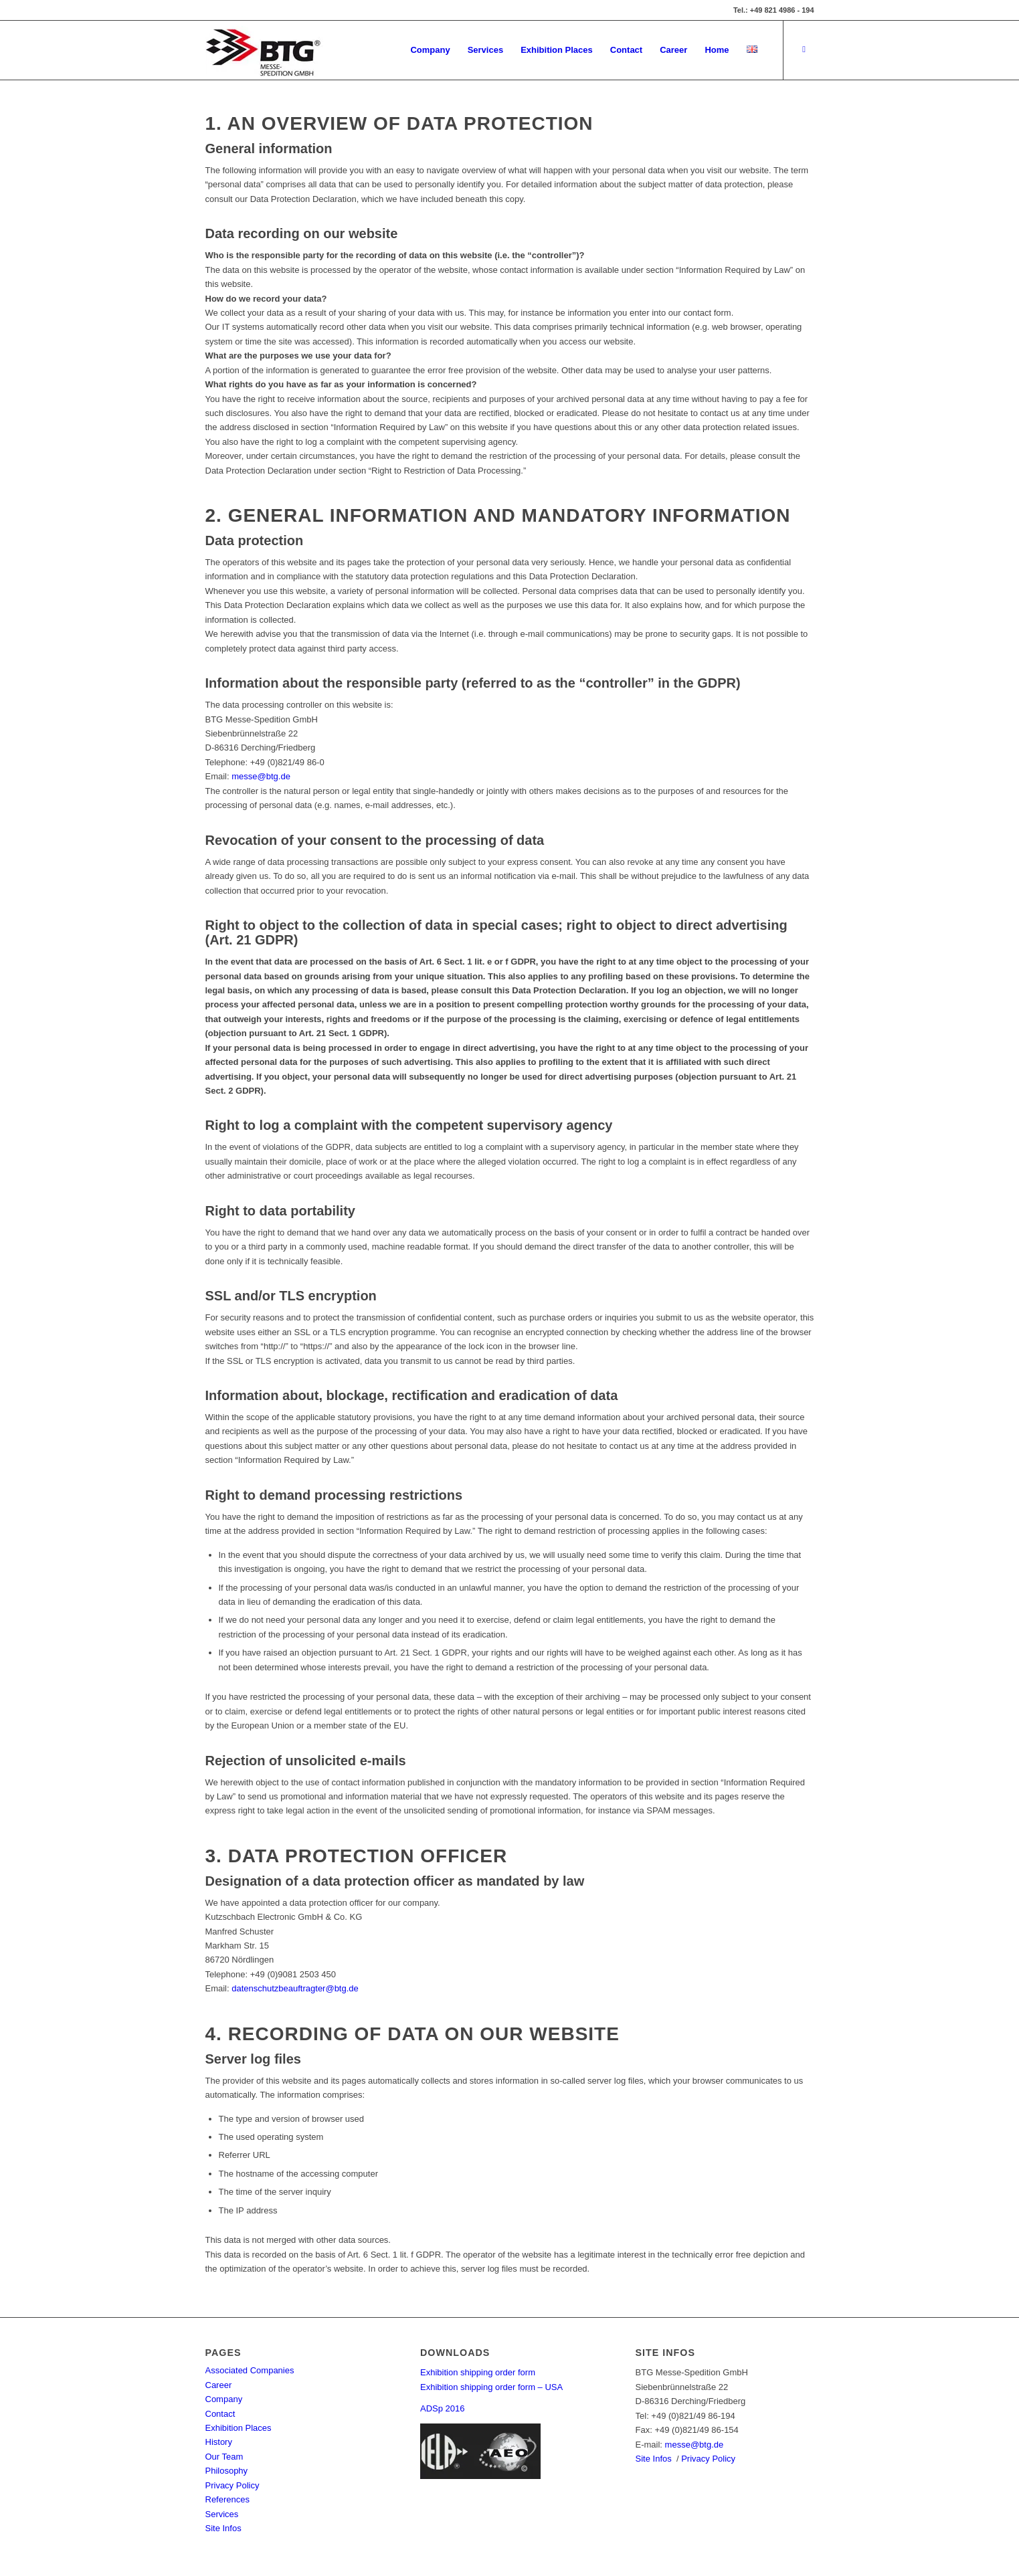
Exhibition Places (238, 2428)
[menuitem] (429, 50)
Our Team (224, 2457)
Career (218, 2385)
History (218, 2442)
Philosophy (226, 2471)
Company (224, 2399)
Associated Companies (249, 2370)
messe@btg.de (260, 776)
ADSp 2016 (442, 2408)
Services (222, 2514)
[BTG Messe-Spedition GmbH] (264, 50)
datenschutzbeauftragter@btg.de (295, 1988)
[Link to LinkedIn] (804, 49)
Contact (220, 2414)
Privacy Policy (232, 2485)
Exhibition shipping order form (477, 2372)
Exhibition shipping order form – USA (491, 2387)
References (227, 2499)
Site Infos (223, 2528)
